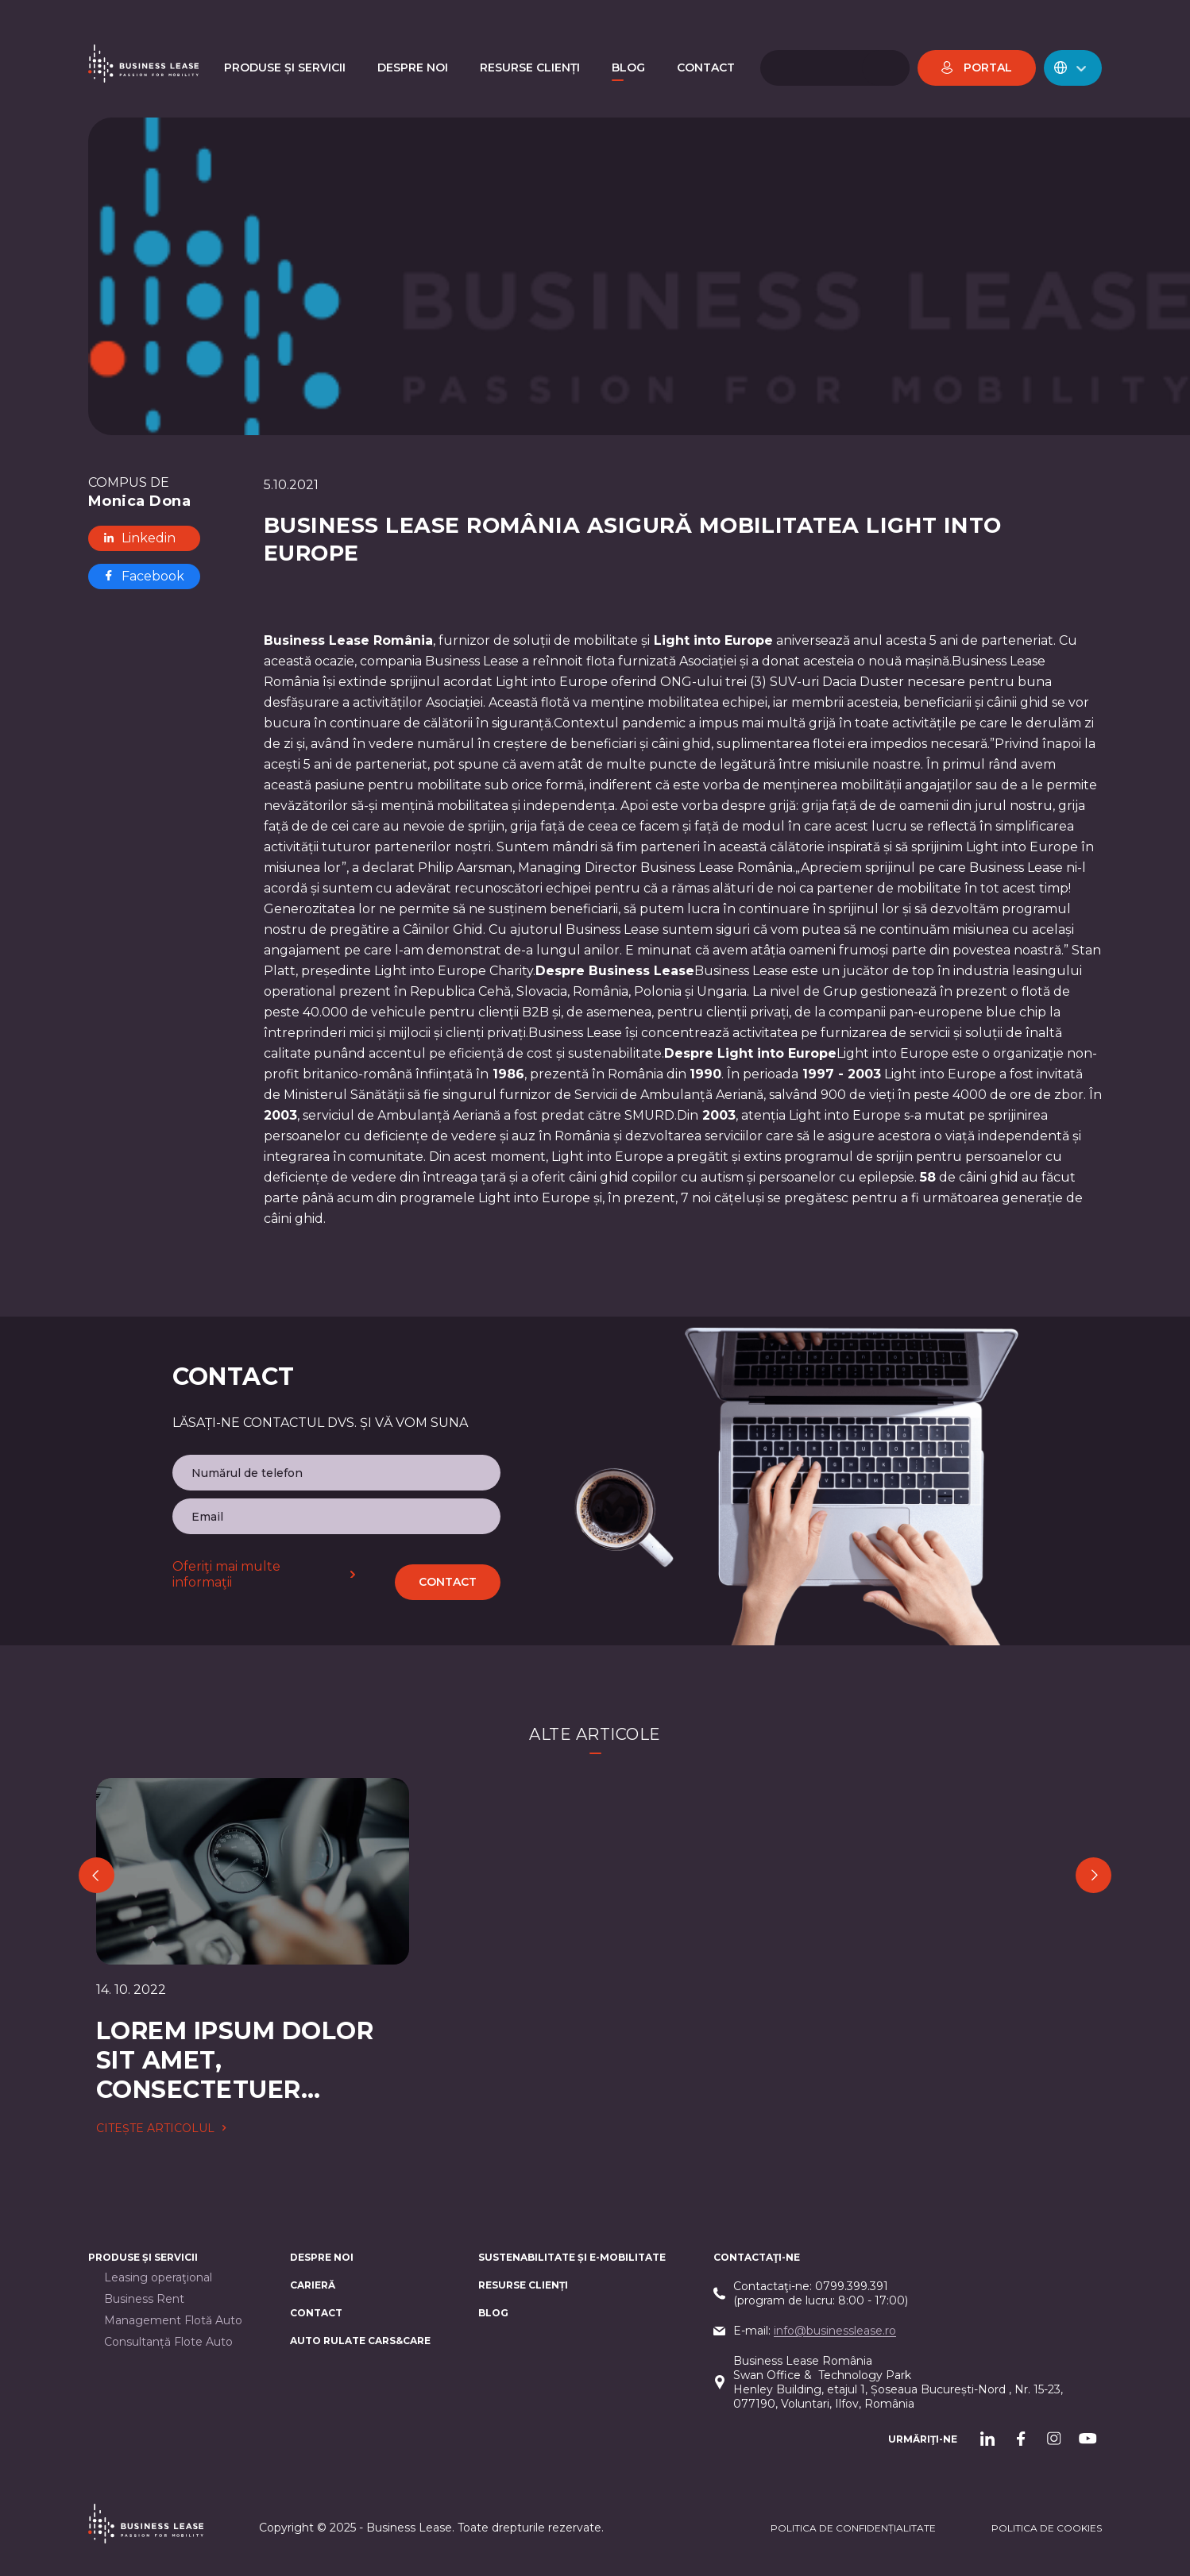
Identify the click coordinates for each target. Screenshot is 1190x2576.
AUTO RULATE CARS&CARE (360, 2341)
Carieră (312, 2285)
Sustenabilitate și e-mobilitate (572, 2257)
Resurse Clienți (523, 2285)
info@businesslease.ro (835, 2330)
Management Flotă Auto (173, 2320)
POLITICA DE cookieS (1046, 2528)
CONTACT (316, 2313)
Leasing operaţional (158, 2278)
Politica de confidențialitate (853, 2528)
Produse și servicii (143, 2257)
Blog (493, 2313)
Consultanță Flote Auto (168, 2342)
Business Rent (144, 2299)
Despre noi (322, 2257)
